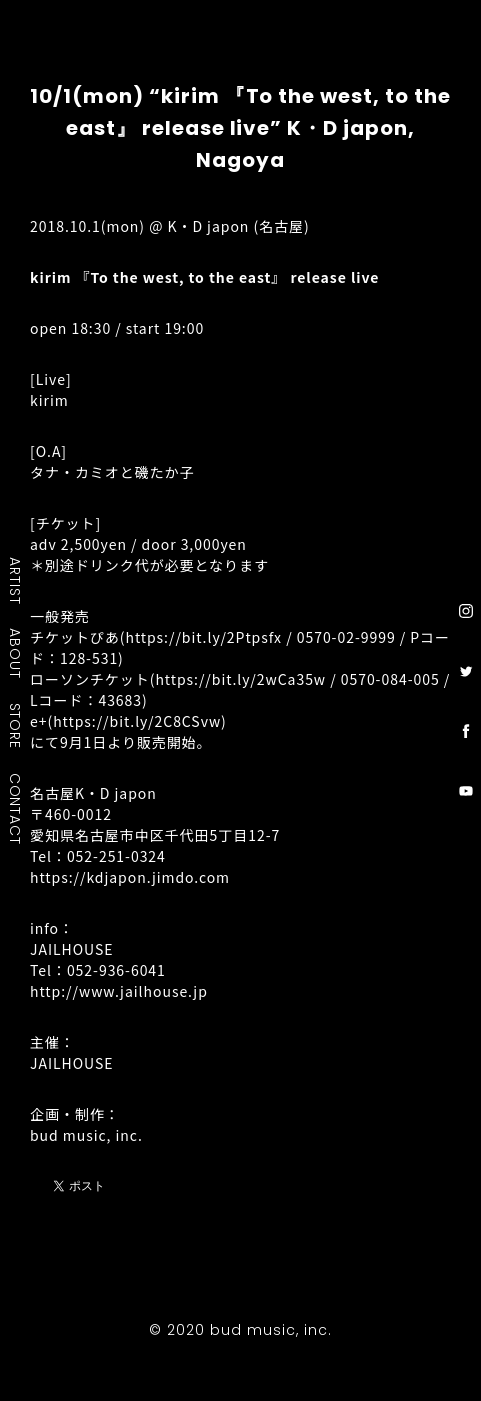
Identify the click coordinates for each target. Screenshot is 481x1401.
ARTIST (16, 580)
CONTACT (16, 808)
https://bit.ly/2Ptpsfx (203, 637)
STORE (16, 725)
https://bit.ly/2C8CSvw (137, 721)
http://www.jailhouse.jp (119, 991)
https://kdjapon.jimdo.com (130, 877)
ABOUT (16, 653)
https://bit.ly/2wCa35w (240, 679)
